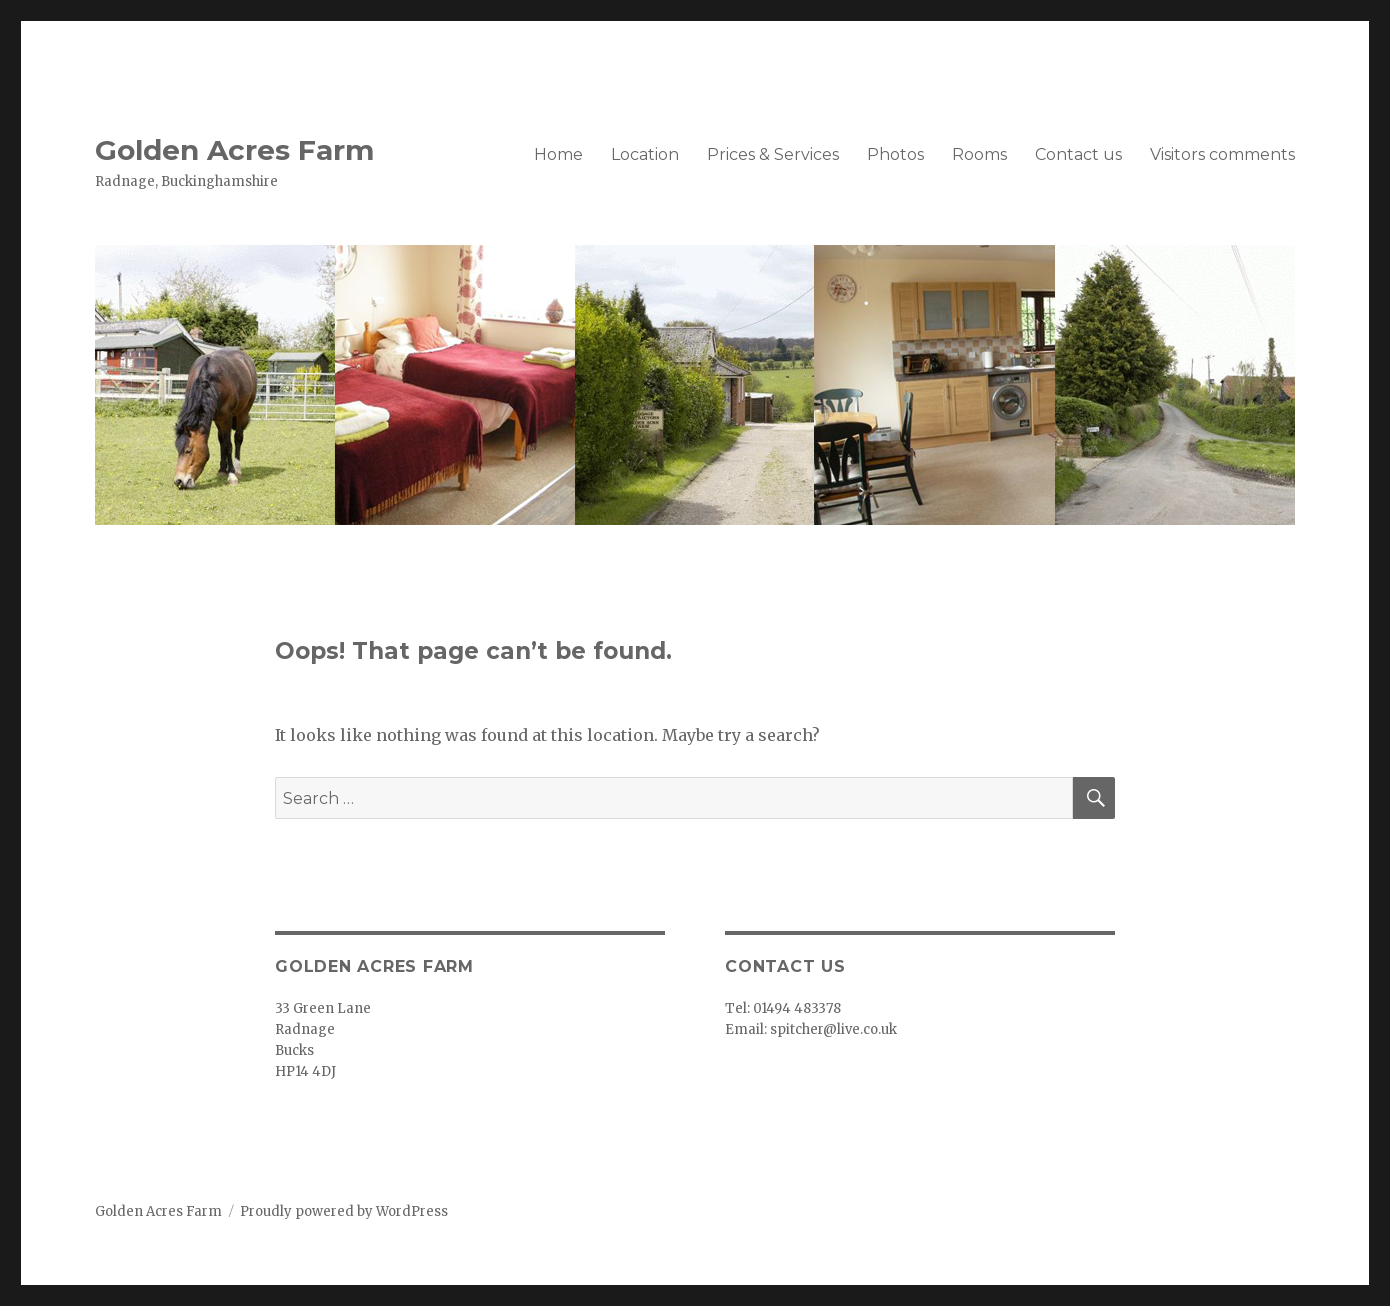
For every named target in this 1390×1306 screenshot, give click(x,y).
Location (645, 154)
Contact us (1078, 154)
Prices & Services (773, 154)
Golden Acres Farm (234, 150)
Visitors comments (1222, 154)
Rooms (979, 154)
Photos (895, 154)
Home (558, 154)
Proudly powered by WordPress (344, 1211)
